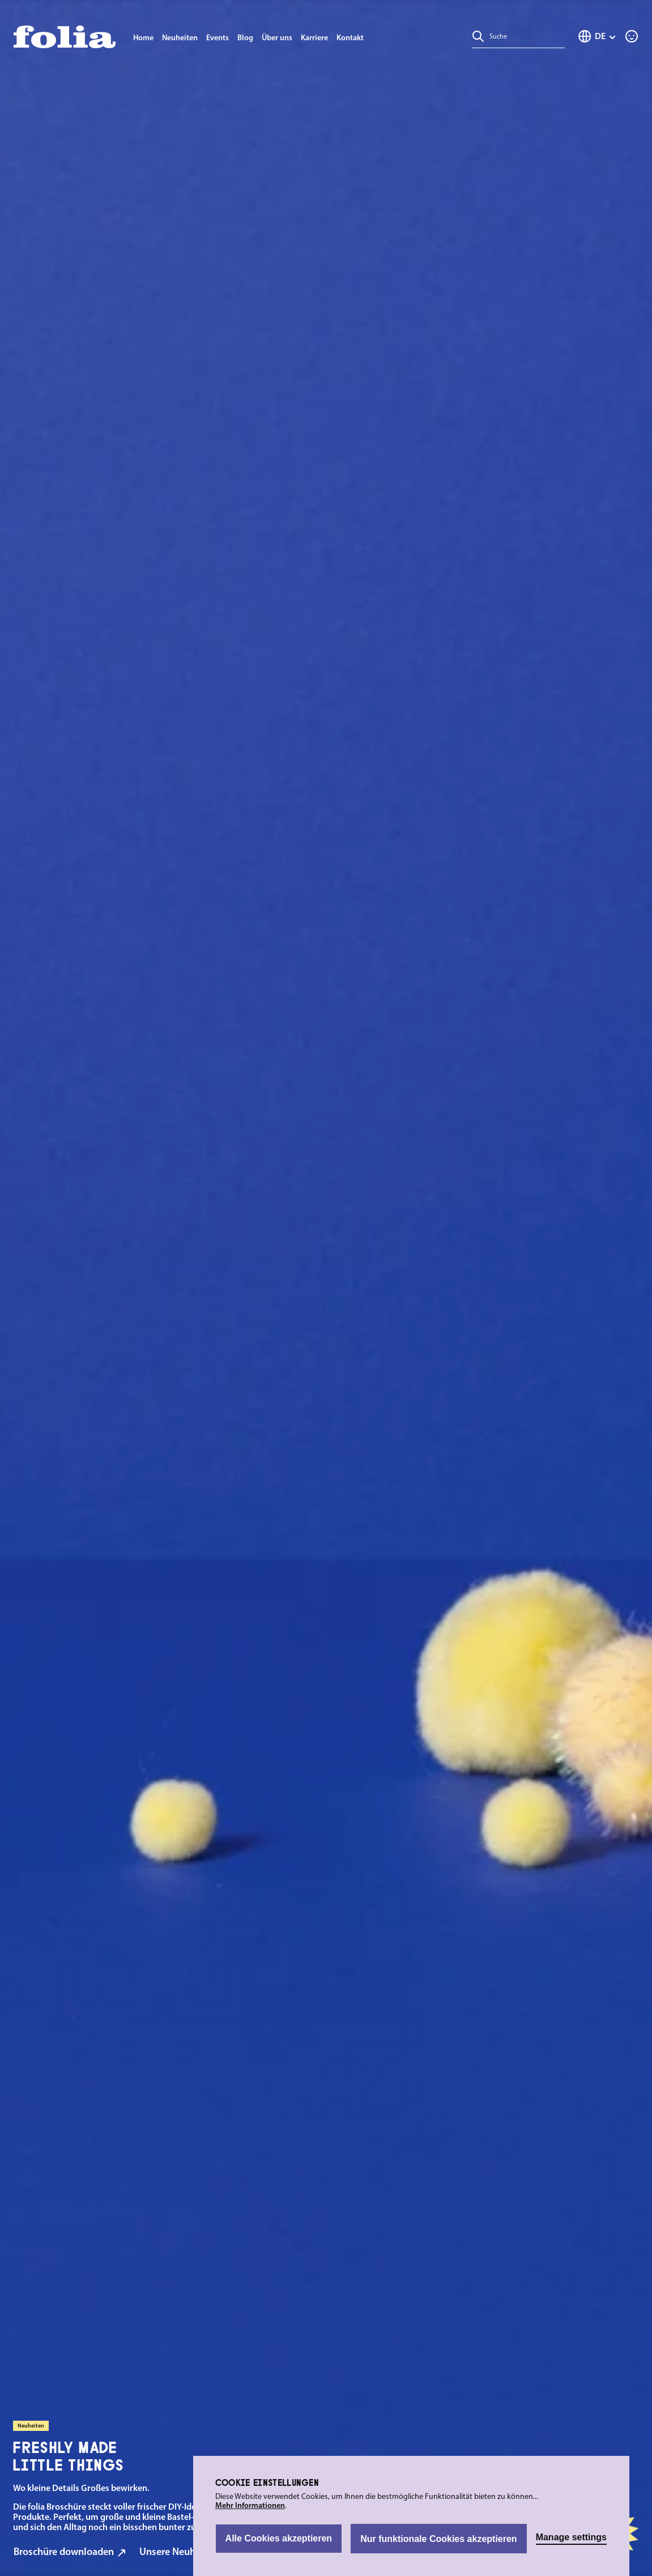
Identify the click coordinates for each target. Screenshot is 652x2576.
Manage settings (571, 2537)
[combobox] (524, 36)
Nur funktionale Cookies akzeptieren (438, 2539)
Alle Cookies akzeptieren (279, 2538)
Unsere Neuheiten (184, 2552)
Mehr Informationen (250, 2506)
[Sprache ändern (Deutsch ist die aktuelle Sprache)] (597, 36)
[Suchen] (478, 36)
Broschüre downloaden (70, 2552)
